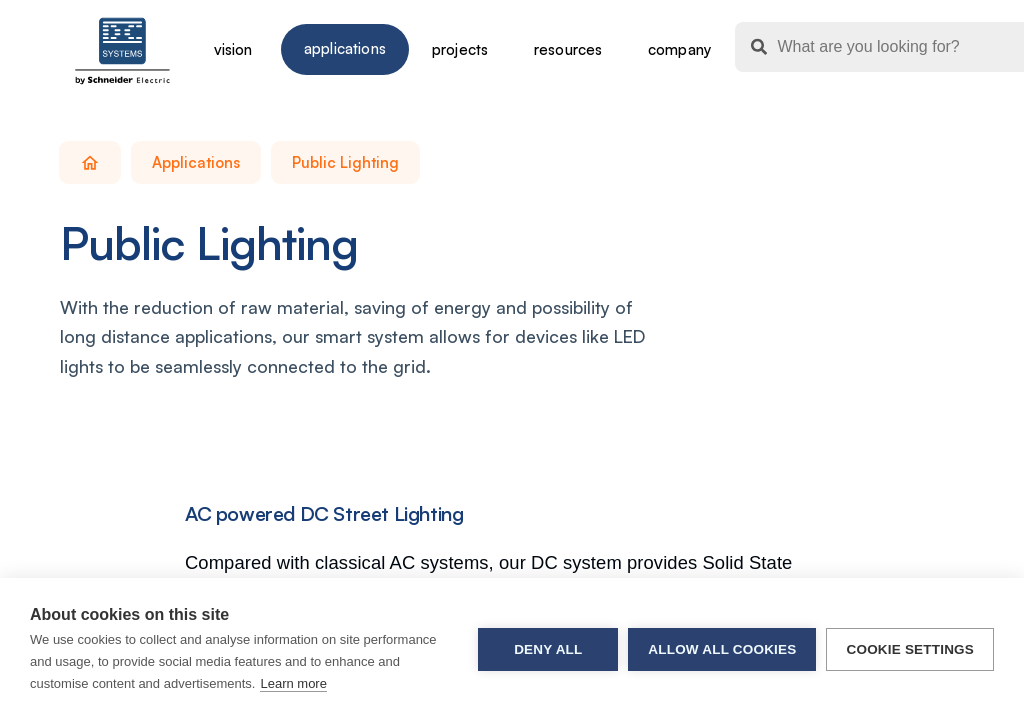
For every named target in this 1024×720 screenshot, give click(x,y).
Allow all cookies (722, 649)
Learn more (293, 683)
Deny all (548, 649)
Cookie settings (910, 649)
